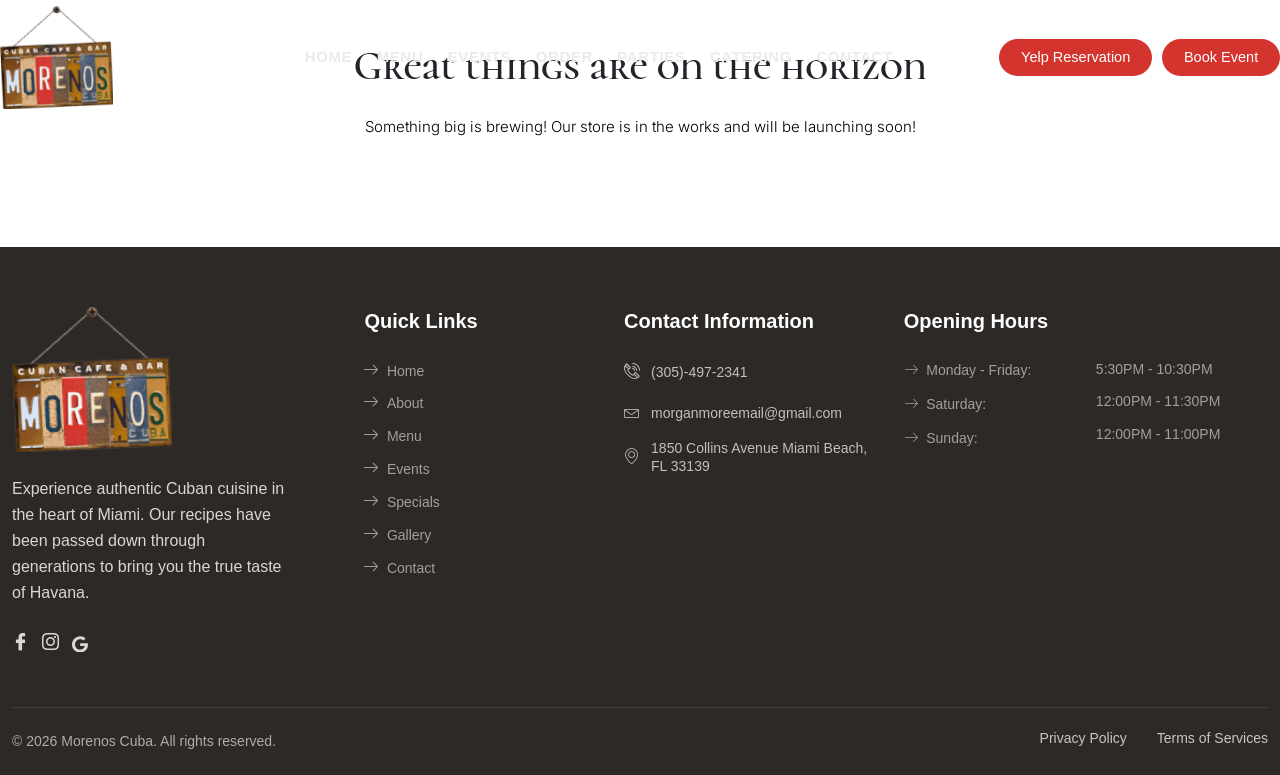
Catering (749, 56)
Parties (649, 56)
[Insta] (50, 643)
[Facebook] (20, 643)
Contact (852, 56)
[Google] (80, 642)
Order (562, 56)
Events (479, 56)
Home (328, 56)
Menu (399, 56)
